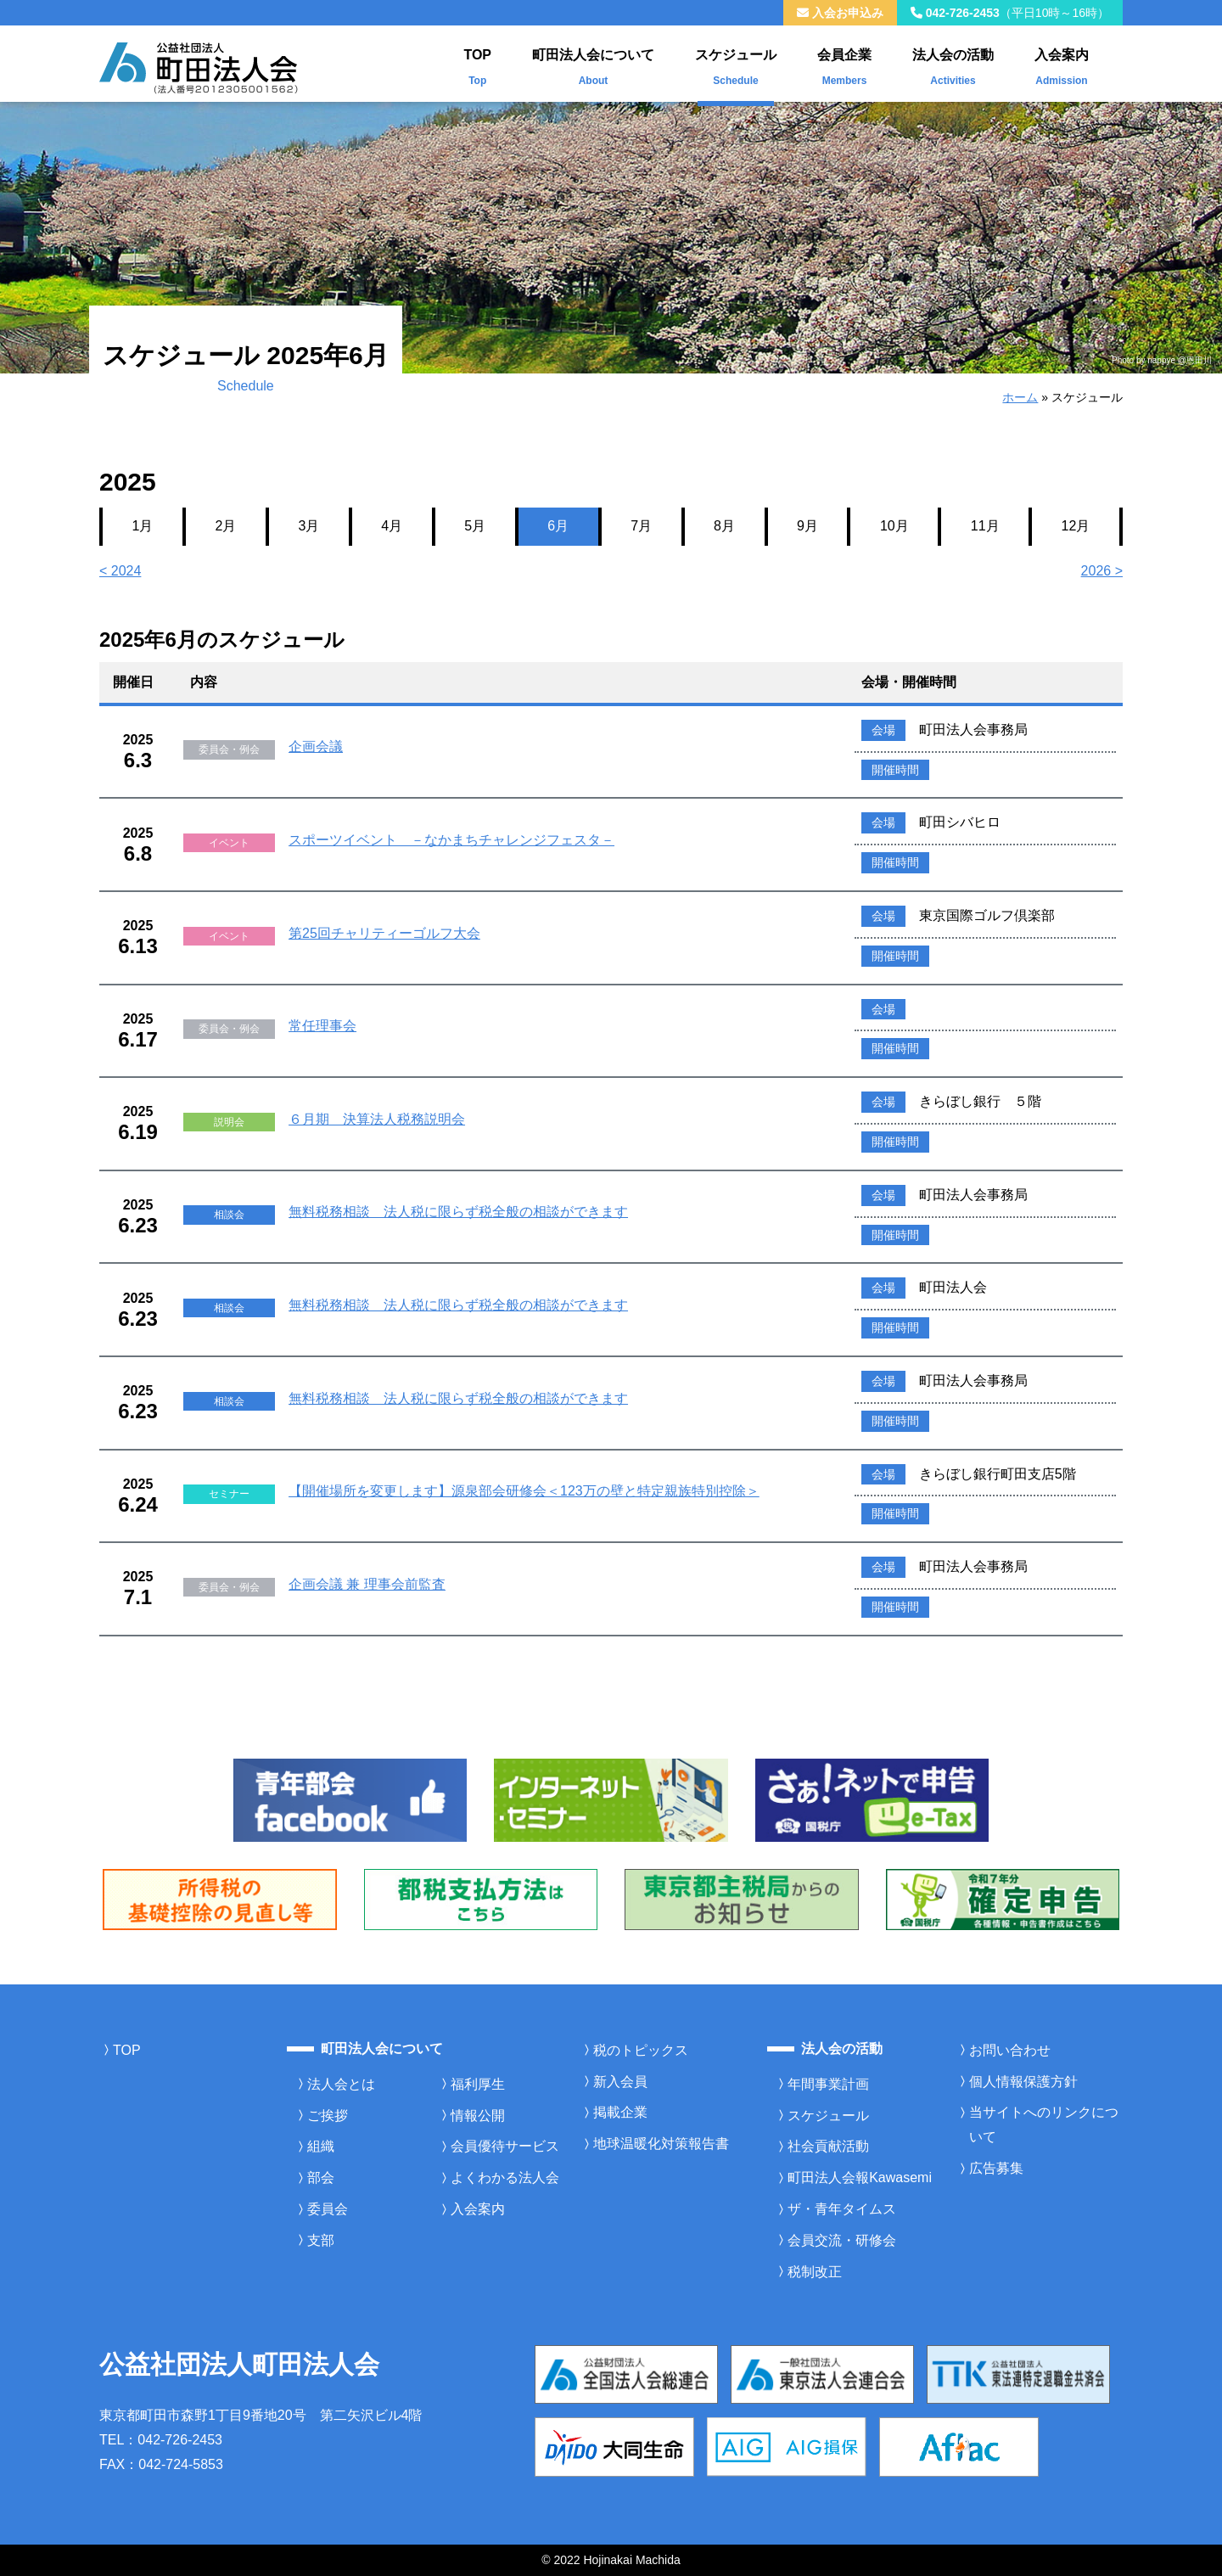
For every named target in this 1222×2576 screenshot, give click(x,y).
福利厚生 (478, 2084)
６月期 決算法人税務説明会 (377, 1119)
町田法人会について (593, 62)
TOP (477, 62)
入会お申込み (840, 13)
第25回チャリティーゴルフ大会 (384, 933)
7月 (641, 526)
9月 (807, 526)
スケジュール (735, 62)
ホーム (1020, 397)
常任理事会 (322, 1026)
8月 (724, 526)
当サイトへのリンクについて (1043, 2124)
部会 (320, 2177)
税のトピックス (640, 2050)
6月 (558, 526)
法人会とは (341, 2084)
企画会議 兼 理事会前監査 (367, 1584)
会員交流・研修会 (842, 2240)
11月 (985, 526)
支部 (320, 2240)
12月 (1076, 526)
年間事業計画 (828, 2084)
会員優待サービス (505, 2146)
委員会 (327, 2209)
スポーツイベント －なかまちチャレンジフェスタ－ (451, 840)
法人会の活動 (953, 62)
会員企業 (844, 62)
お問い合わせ (1010, 2050)
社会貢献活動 (828, 2146)
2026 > (1102, 571)
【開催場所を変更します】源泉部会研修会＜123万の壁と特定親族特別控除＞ (524, 1491)
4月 (391, 526)
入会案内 (1061, 62)
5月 (474, 526)
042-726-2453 (1010, 13)
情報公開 (478, 2115)
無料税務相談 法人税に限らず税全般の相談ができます (458, 1211)
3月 (308, 526)
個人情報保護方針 (1023, 2081)
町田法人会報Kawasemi (860, 2177)
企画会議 (316, 746)
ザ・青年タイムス (842, 2209)
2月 (225, 526)
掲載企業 (620, 2112)
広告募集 (996, 2168)
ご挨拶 (327, 2115)
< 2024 (120, 571)
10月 (894, 526)
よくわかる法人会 (505, 2177)
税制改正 (815, 2272)
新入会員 (620, 2081)
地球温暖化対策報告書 (661, 2143)
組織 (320, 2146)
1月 (143, 526)
